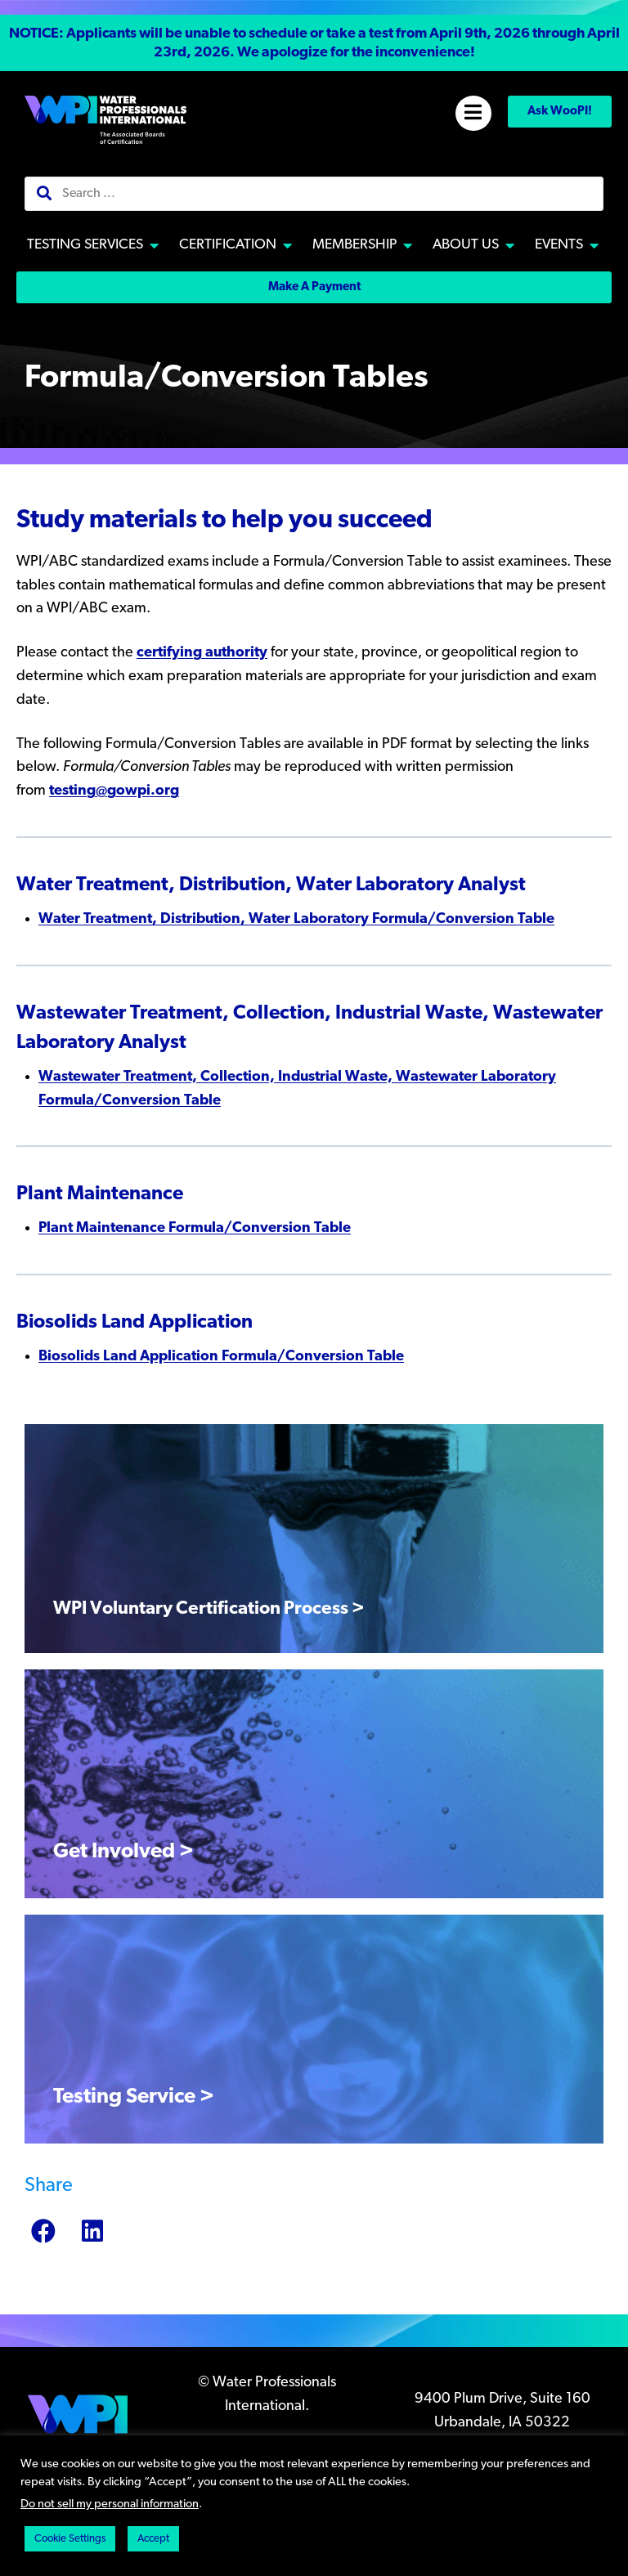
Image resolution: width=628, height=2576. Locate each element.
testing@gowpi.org (114, 791)
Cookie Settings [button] (69, 2538)
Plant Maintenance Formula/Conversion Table (194, 1228)
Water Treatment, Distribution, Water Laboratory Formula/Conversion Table (296, 919)
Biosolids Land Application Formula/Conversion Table (221, 1356)
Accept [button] (153, 2538)
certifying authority (202, 653)
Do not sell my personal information (109, 2504)
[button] (314, 44)
